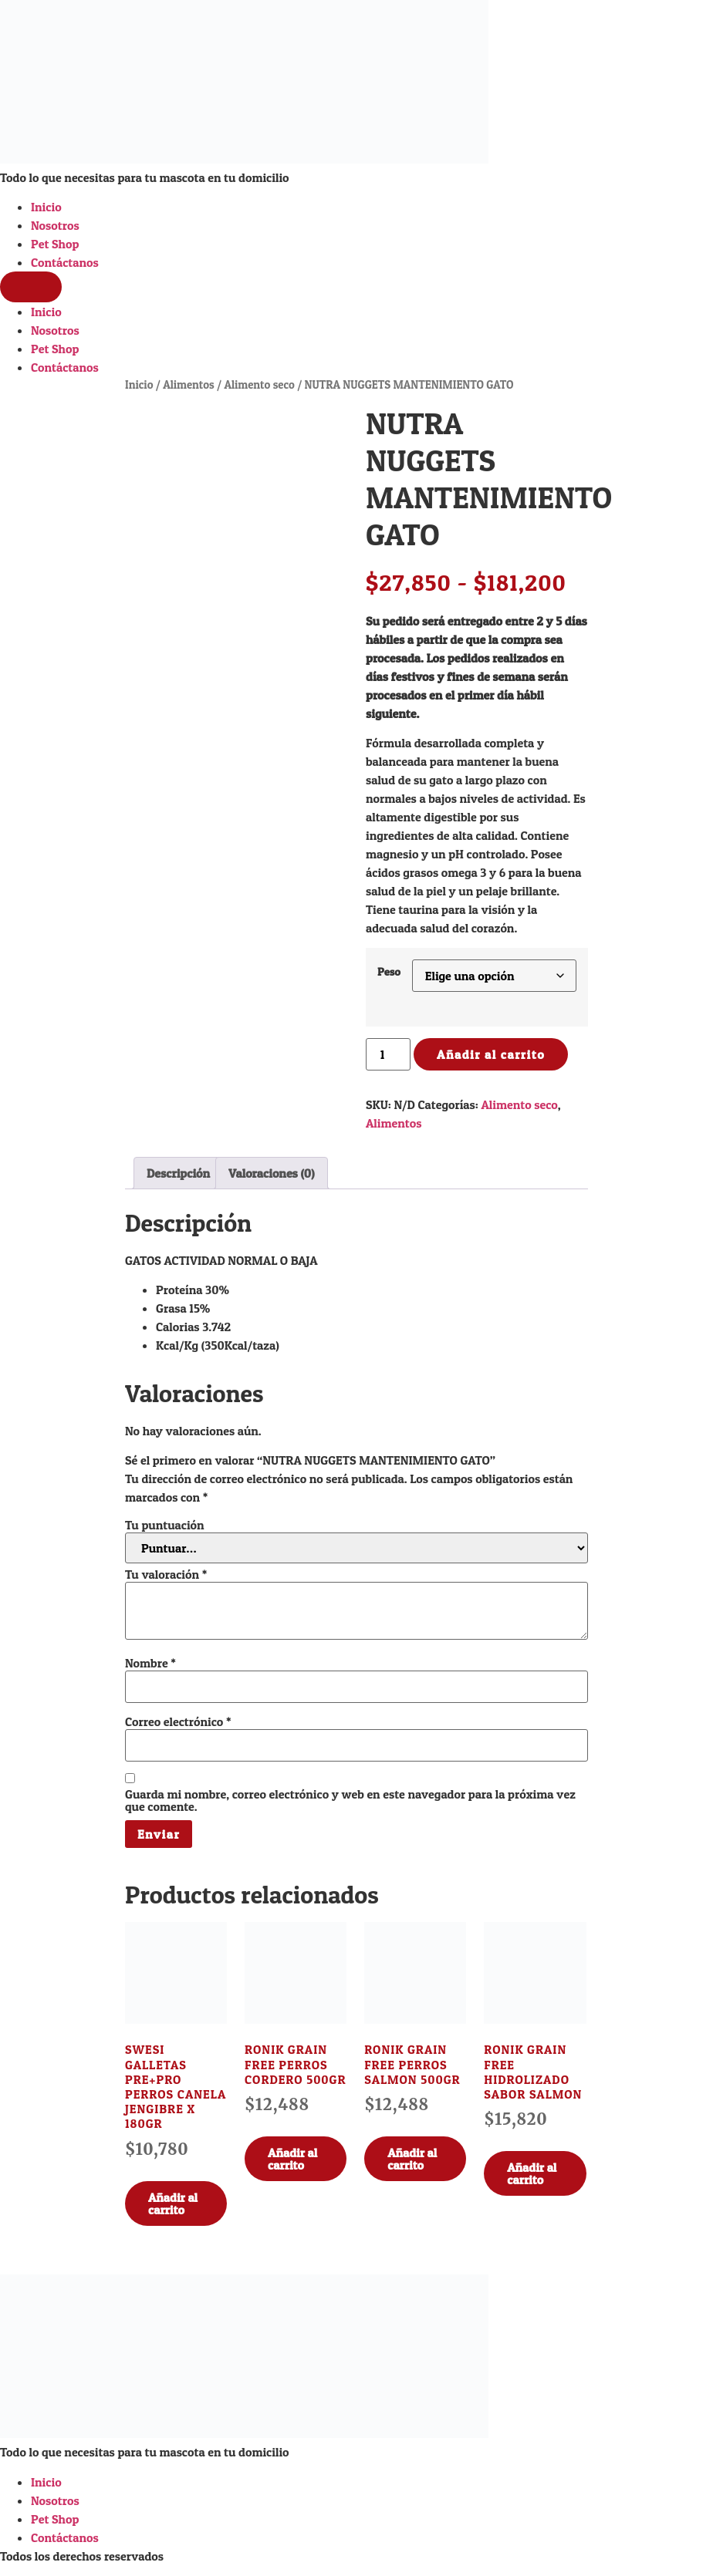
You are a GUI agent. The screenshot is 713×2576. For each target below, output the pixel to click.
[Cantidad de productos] (388, 1054)
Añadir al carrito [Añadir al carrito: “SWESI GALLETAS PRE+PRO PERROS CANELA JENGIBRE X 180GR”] (173, 2203)
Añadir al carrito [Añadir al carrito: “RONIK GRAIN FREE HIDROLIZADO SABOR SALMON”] (531, 2173)
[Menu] (31, 286)
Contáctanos (65, 262)
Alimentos (189, 385)
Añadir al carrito (491, 1054)
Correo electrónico (178, 1721)
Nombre (150, 1663)
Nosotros (55, 225)
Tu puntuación (164, 1525)
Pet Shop (55, 243)
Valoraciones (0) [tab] (271, 1173)
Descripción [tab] (178, 1173)
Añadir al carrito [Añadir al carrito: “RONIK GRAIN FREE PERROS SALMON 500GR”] (412, 2159)
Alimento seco (259, 385)
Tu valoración (166, 1574)
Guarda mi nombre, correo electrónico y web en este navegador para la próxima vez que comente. (350, 1800)
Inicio (46, 206)
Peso (388, 971)
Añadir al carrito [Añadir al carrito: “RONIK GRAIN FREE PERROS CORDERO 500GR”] (292, 2159)
